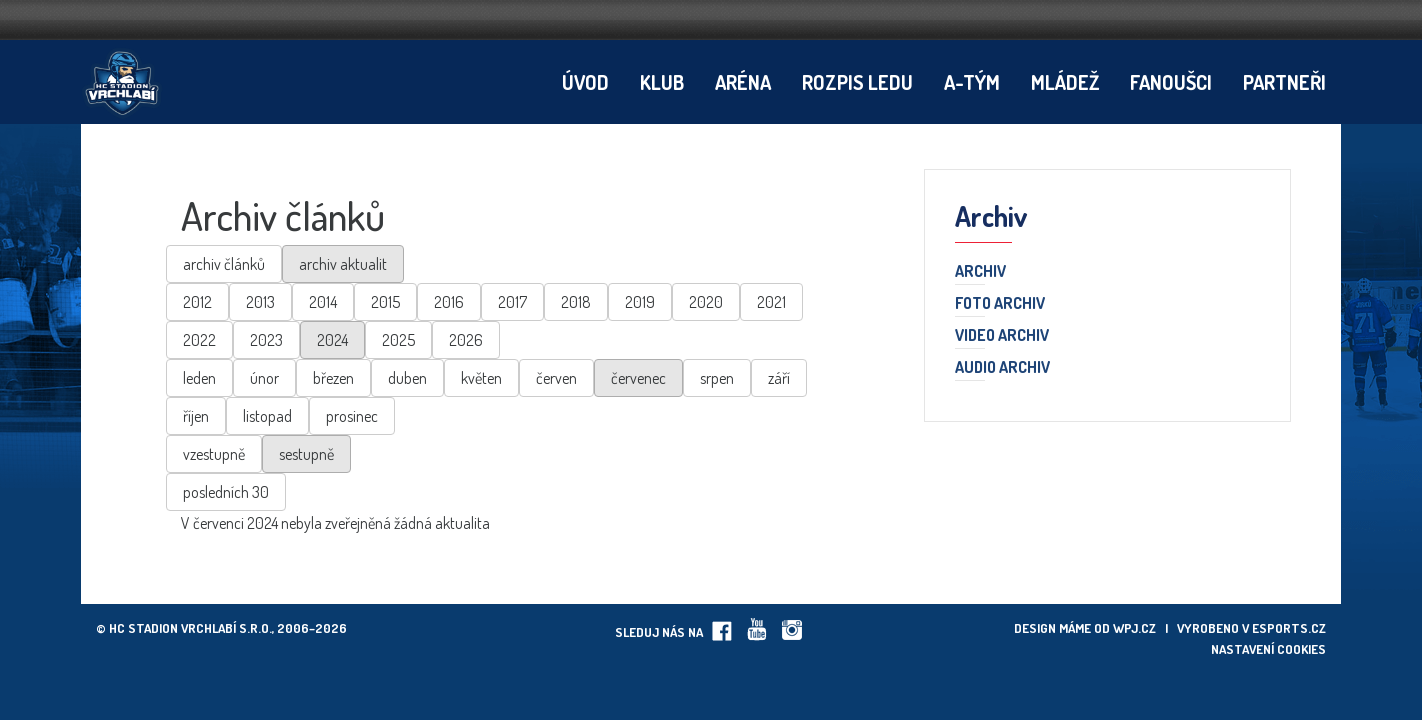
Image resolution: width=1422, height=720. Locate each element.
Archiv (980, 272)
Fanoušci (1171, 82)
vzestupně (214, 454)
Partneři (1284, 82)
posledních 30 (226, 492)
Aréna (743, 82)
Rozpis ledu (857, 82)
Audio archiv (1002, 368)
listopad (267, 416)
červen (556, 378)
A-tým (972, 82)
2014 (323, 302)
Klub (662, 82)
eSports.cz (1289, 628)
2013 (260, 302)
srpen (717, 378)
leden (199, 378)
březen (333, 378)
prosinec (352, 416)
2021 (771, 302)
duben (407, 378)
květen (481, 378)
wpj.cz (1134, 628)
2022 (199, 340)
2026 (466, 340)
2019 (640, 302)
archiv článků (224, 264)
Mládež (1065, 82)
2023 (266, 340)
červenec (638, 378)
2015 (385, 302)
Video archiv (1002, 336)
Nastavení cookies (1268, 649)
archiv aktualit (343, 264)
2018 (576, 302)
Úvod (585, 82)
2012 (197, 302)
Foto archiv (1000, 304)
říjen (196, 416)
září (779, 378)
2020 (706, 302)
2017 (512, 302)
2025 (398, 340)
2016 (449, 302)
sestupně (306, 454)
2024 (332, 340)
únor (264, 378)
